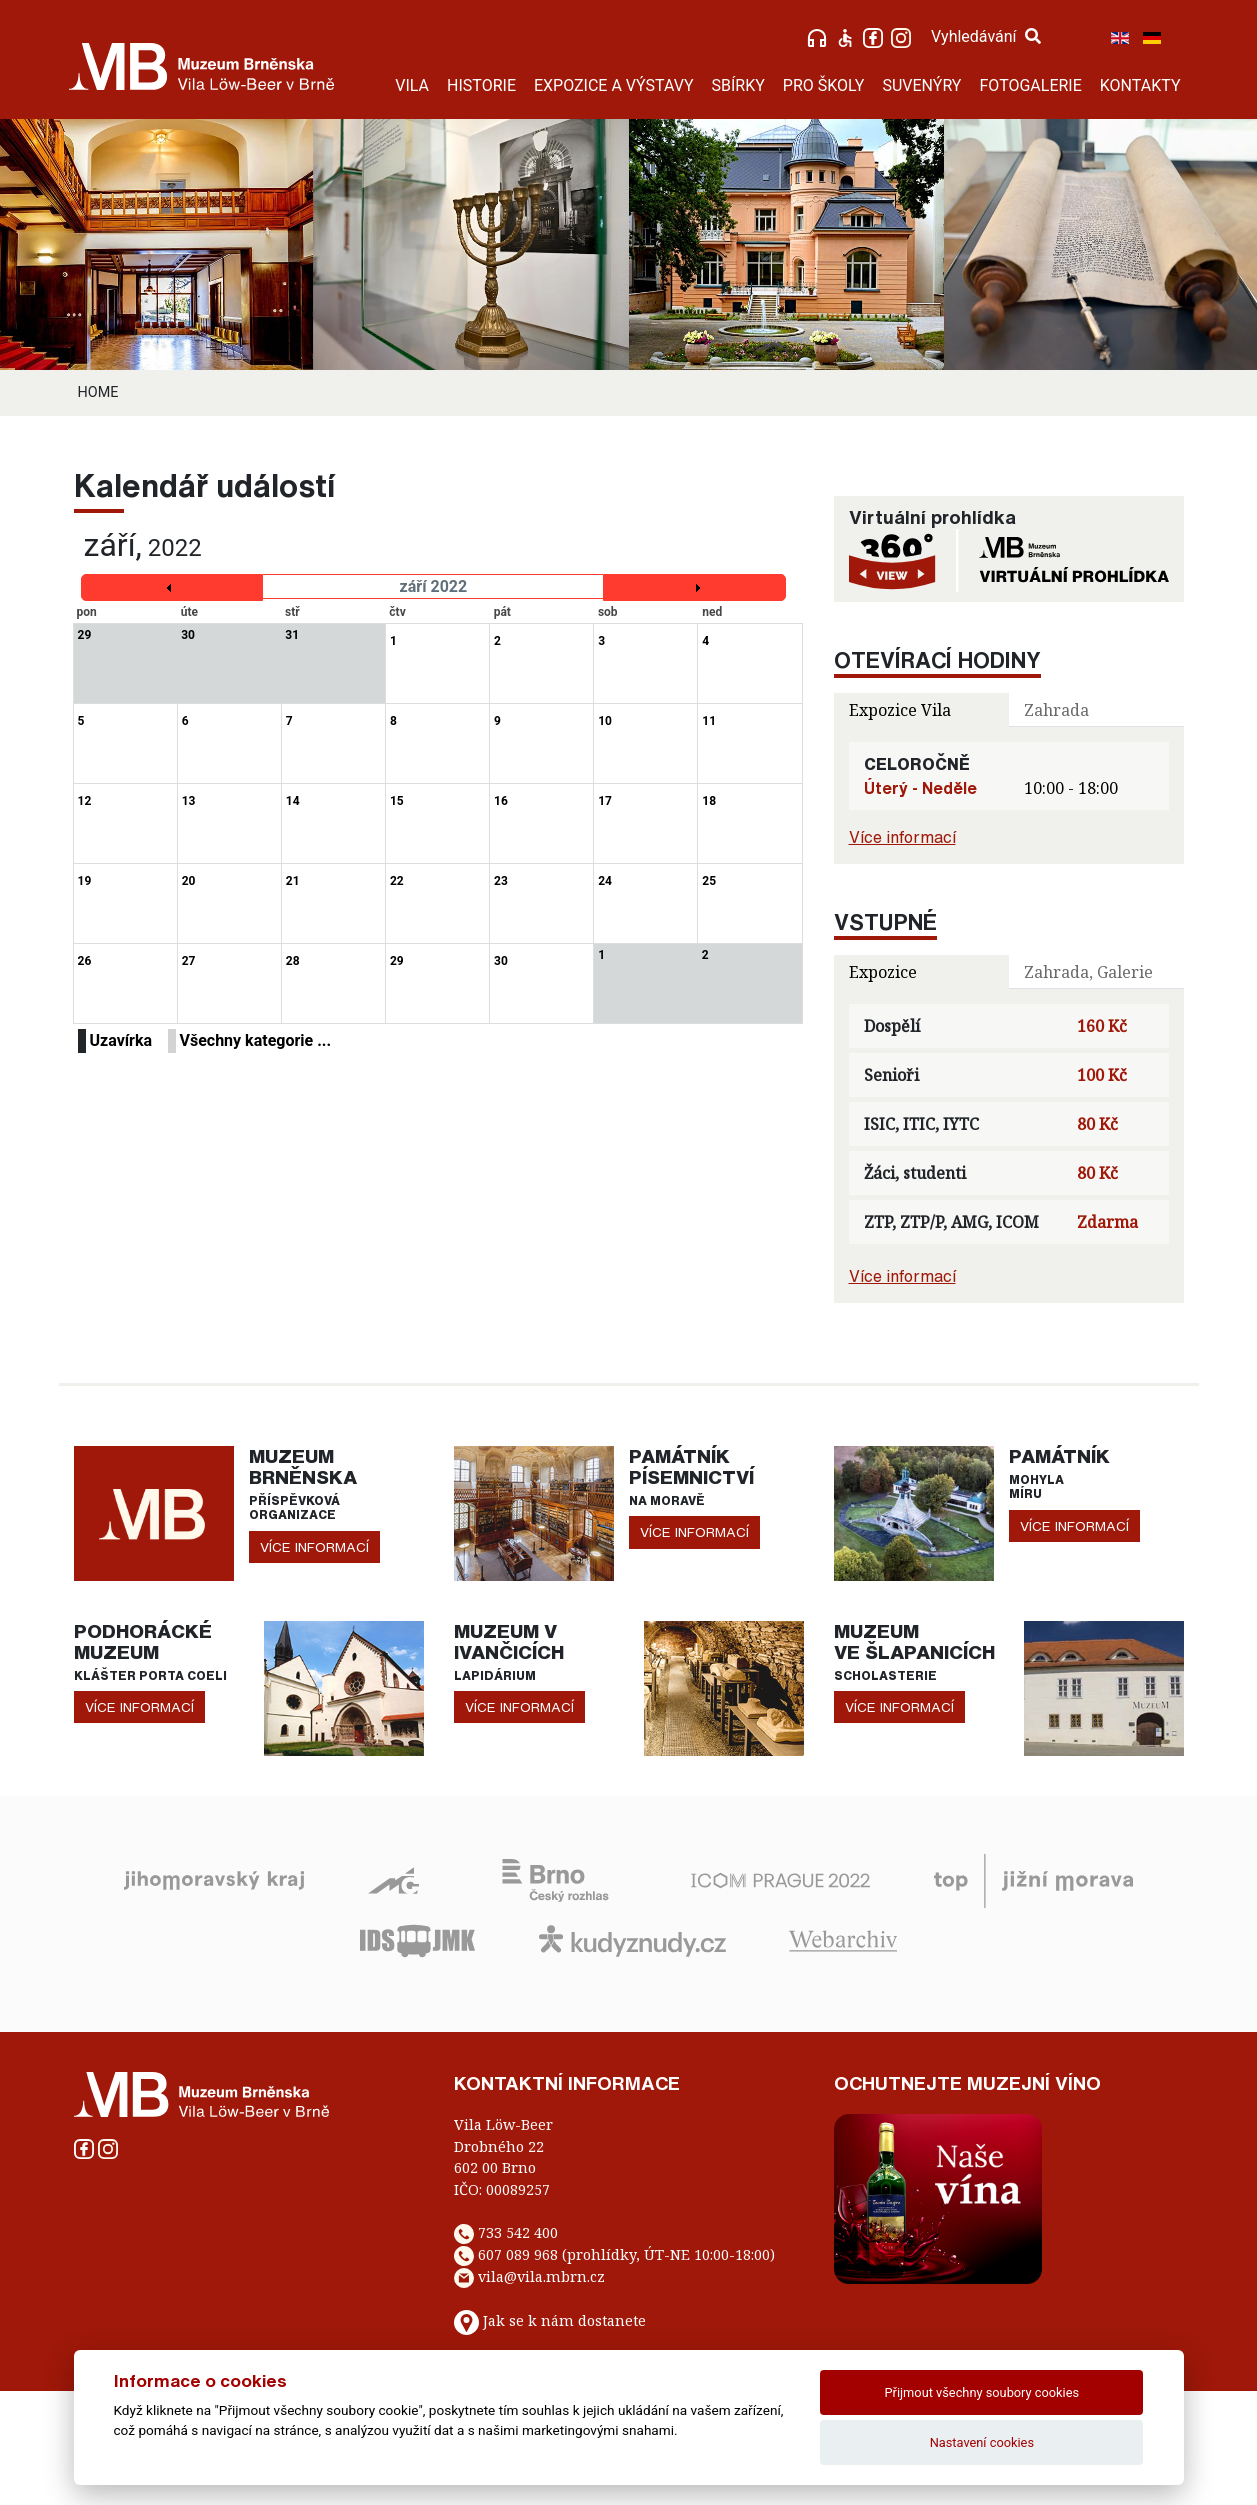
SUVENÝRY (921, 85)
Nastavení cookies (982, 2442)
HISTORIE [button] (481, 85)
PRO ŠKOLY (824, 85)
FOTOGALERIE (1030, 85)
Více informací (902, 837)
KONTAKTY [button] (1140, 85)
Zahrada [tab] (1056, 710)
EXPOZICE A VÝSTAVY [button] (614, 85)
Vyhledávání (986, 36)
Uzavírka (121, 1040)
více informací (314, 1547)
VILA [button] (412, 85)
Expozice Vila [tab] (900, 710)
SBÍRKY (738, 85)
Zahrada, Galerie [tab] (1088, 972)
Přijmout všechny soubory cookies (982, 2392)
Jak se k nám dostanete (564, 2320)
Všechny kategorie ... (256, 1040)
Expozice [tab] (883, 972)
